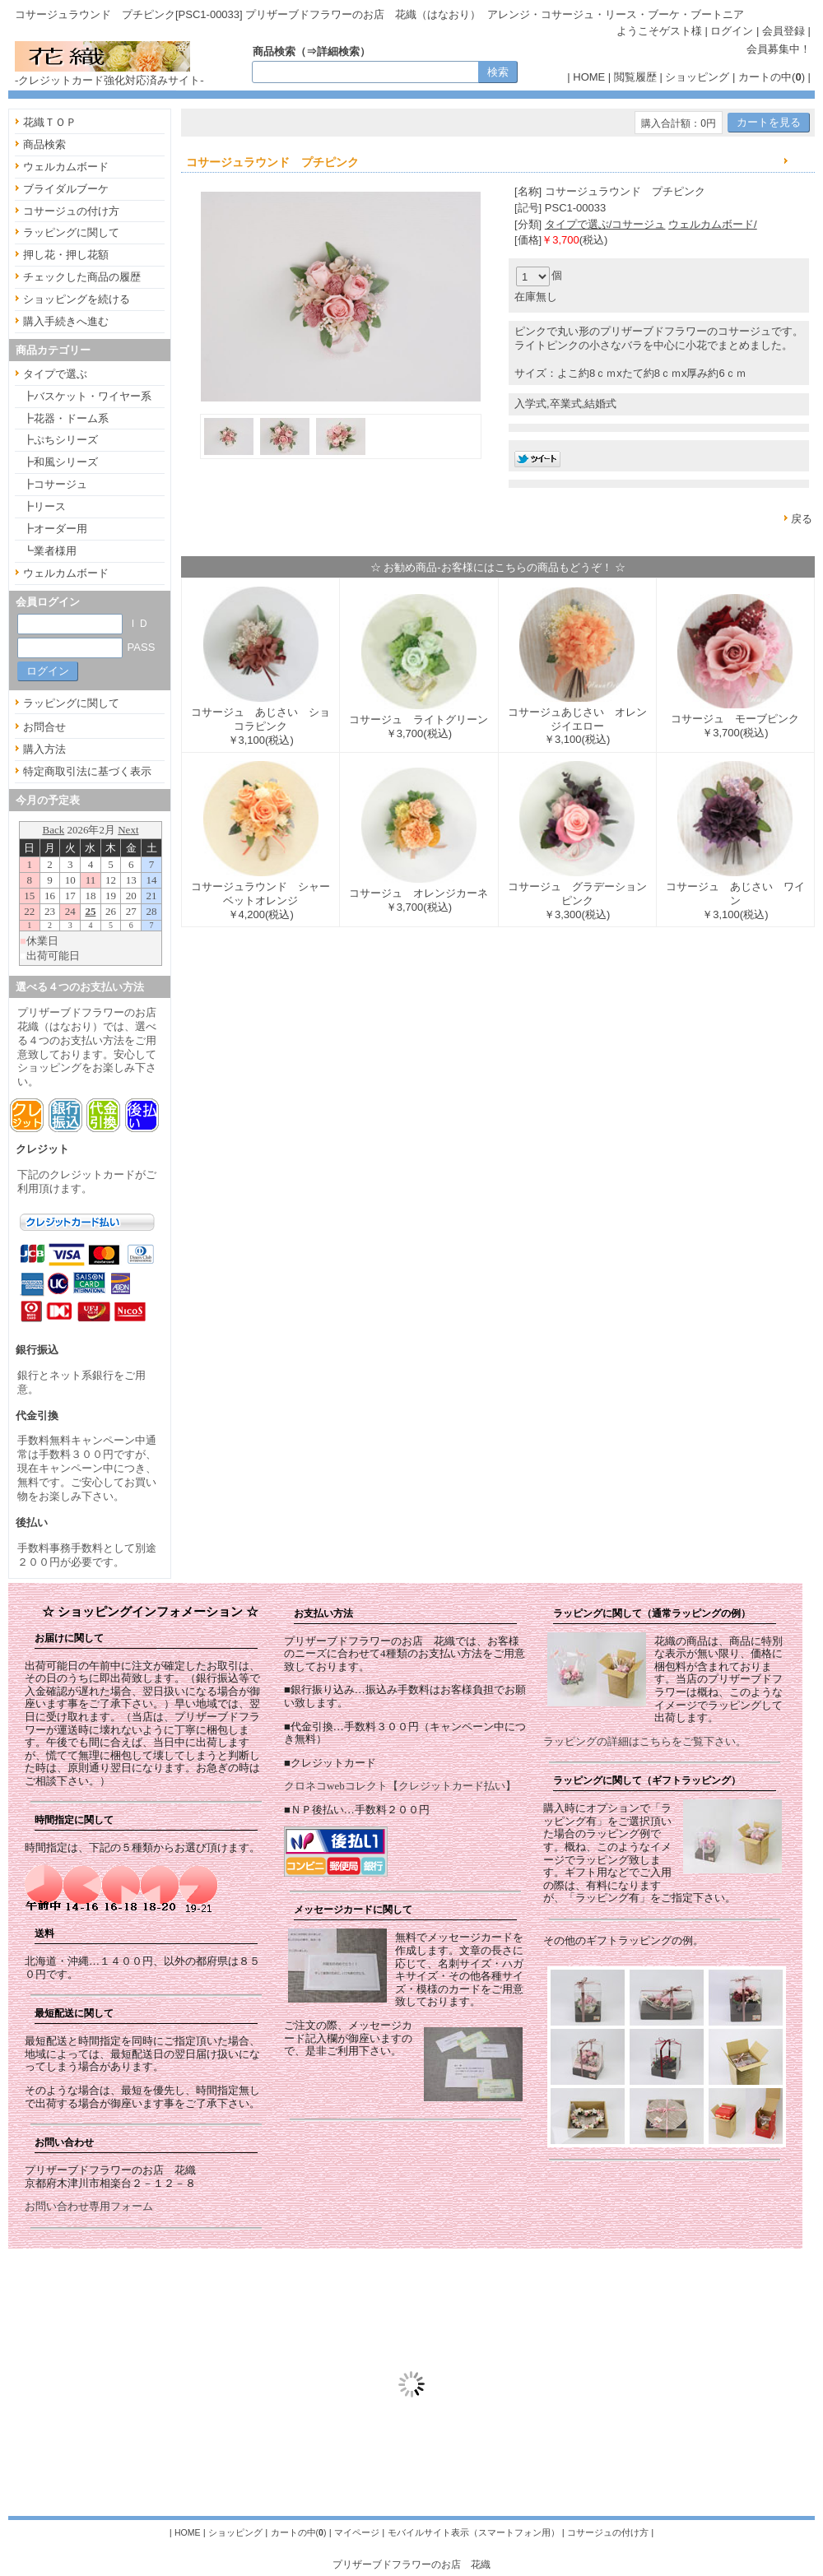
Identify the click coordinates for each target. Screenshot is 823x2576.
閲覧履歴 (635, 77)
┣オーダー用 (55, 528)
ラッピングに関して (71, 232)
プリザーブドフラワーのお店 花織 (411, 2564)
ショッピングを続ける (76, 299)
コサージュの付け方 (71, 211)
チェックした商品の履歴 (82, 277)
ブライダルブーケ (66, 189)
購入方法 (44, 749)
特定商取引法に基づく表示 (87, 771)
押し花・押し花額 (66, 254)
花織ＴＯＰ (50, 122)
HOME (589, 77)
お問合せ (44, 727)
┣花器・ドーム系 (66, 418)
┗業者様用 (50, 551)
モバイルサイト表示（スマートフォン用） (474, 2532)
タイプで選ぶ (55, 374)
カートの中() (771, 77)
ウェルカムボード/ (712, 224)
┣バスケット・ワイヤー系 (87, 396)
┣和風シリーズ (60, 462)
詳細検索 (338, 51)
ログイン (731, 31)
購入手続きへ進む (66, 321)
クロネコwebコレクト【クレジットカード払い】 (400, 1786)
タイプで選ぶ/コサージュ (605, 224)
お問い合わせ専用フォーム (89, 2206)
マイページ (356, 2532)
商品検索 (44, 144)
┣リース (44, 506)
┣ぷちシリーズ (60, 440)
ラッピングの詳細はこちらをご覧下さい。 (644, 1741)
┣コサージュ (55, 484)
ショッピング (697, 77)
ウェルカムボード (66, 166)
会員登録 (783, 31)
